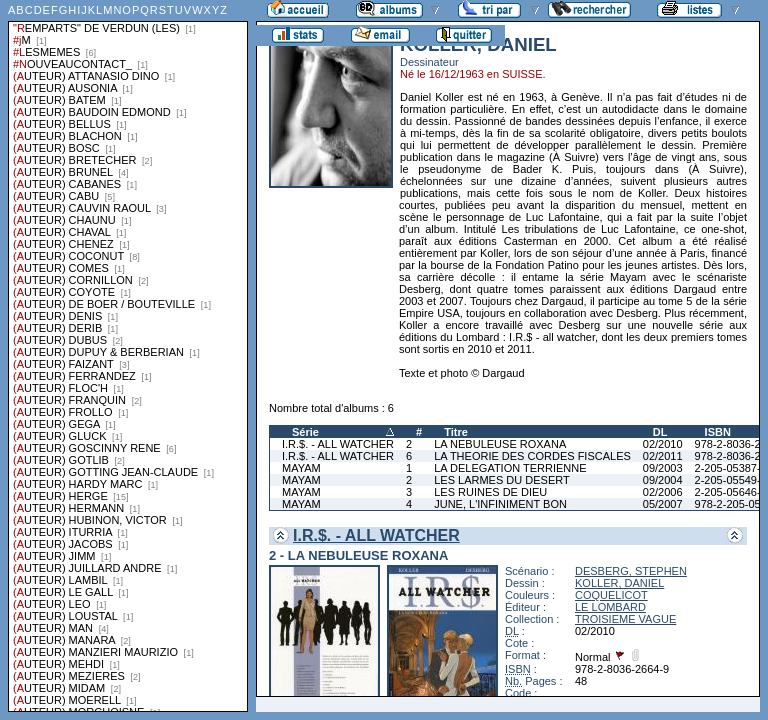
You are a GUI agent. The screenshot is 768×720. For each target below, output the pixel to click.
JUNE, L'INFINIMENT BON (500, 504)
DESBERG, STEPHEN (631, 571)
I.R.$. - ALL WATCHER (338, 444)
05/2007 (663, 504)
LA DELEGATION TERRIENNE (510, 468)
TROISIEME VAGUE (625, 619)
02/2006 (663, 492)
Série (305, 432)
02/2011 (663, 456)
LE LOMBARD (610, 607)
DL (660, 432)
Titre (456, 432)
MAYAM (301, 468)
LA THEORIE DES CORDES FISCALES (532, 456)
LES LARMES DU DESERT (502, 480)
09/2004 (663, 480)
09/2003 (663, 468)
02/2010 (663, 444)
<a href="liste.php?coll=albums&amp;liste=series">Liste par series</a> (128, 356)
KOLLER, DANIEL (619, 583)
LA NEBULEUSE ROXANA (500, 444)
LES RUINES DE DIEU (490, 492)
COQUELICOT (611, 595)
